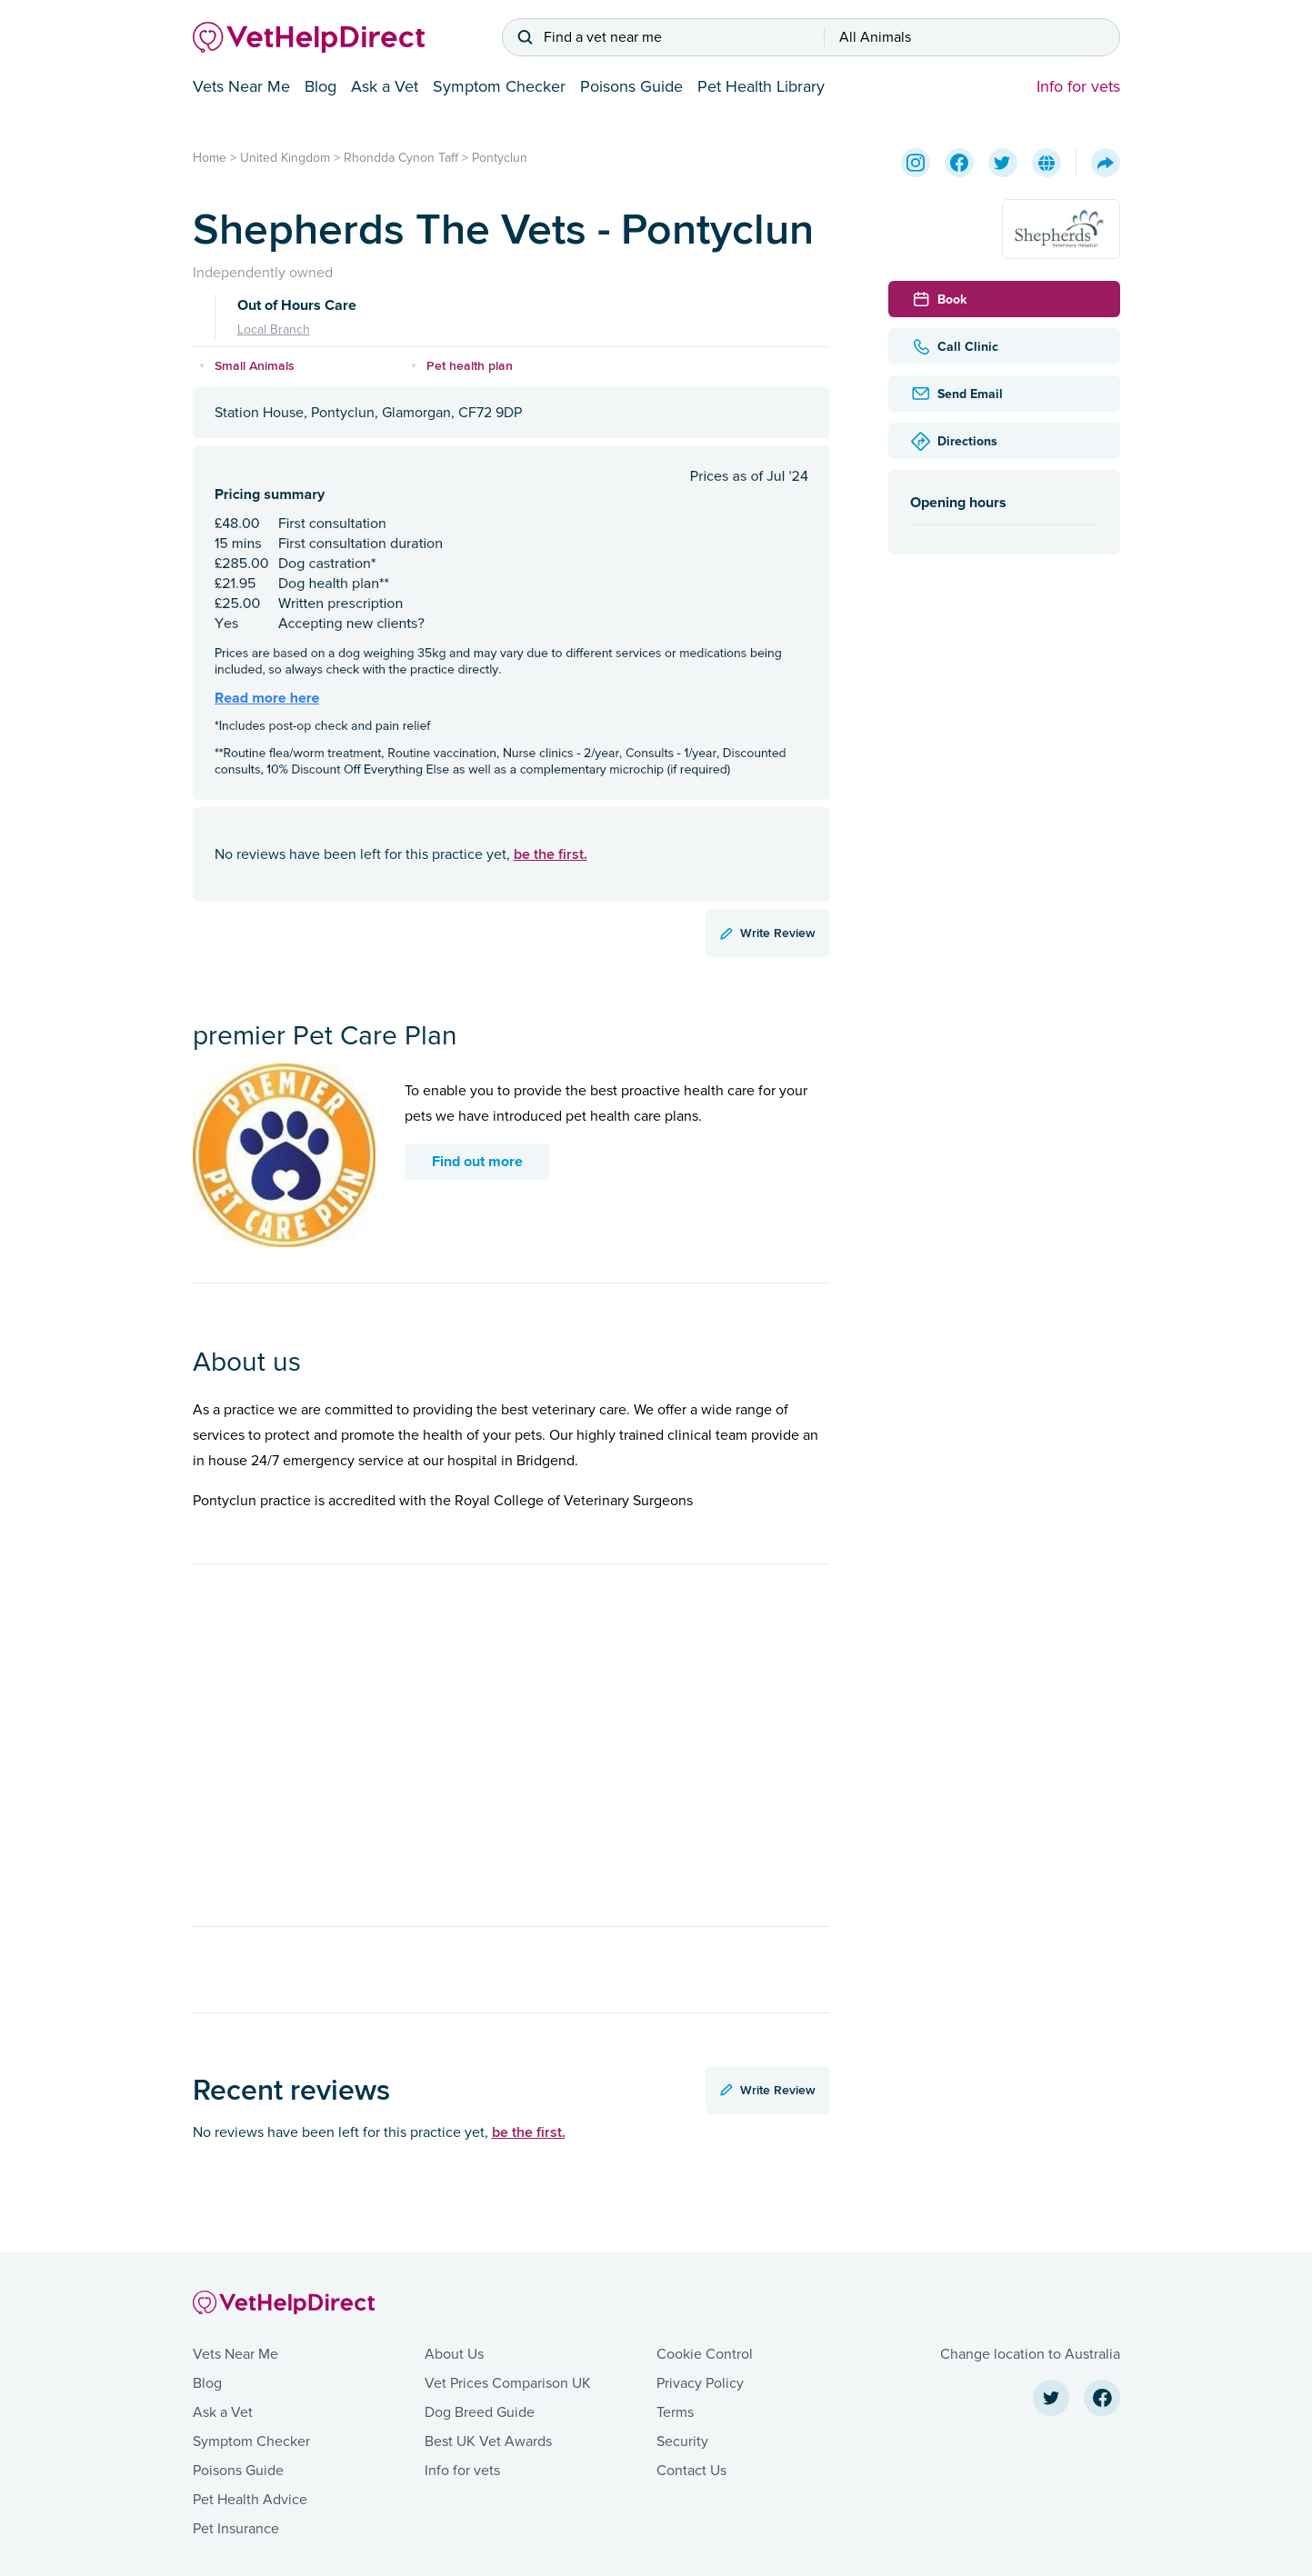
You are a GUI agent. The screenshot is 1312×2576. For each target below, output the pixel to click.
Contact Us (691, 2470)
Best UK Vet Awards (488, 2441)
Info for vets (1078, 86)
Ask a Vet (384, 86)
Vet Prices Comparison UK (508, 2383)
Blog (320, 86)
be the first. (550, 854)
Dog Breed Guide (480, 2412)
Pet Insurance (236, 2529)
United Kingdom (285, 157)
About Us (454, 2354)
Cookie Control (704, 2354)
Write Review (768, 933)
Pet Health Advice (250, 2500)
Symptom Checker (499, 86)
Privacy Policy (700, 2383)
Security (682, 2441)
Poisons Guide (631, 86)
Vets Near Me (241, 86)
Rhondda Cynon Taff (401, 157)
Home (209, 157)
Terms (675, 2412)
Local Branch (273, 329)
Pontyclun (499, 157)
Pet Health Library (761, 86)
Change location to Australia (1030, 2354)
